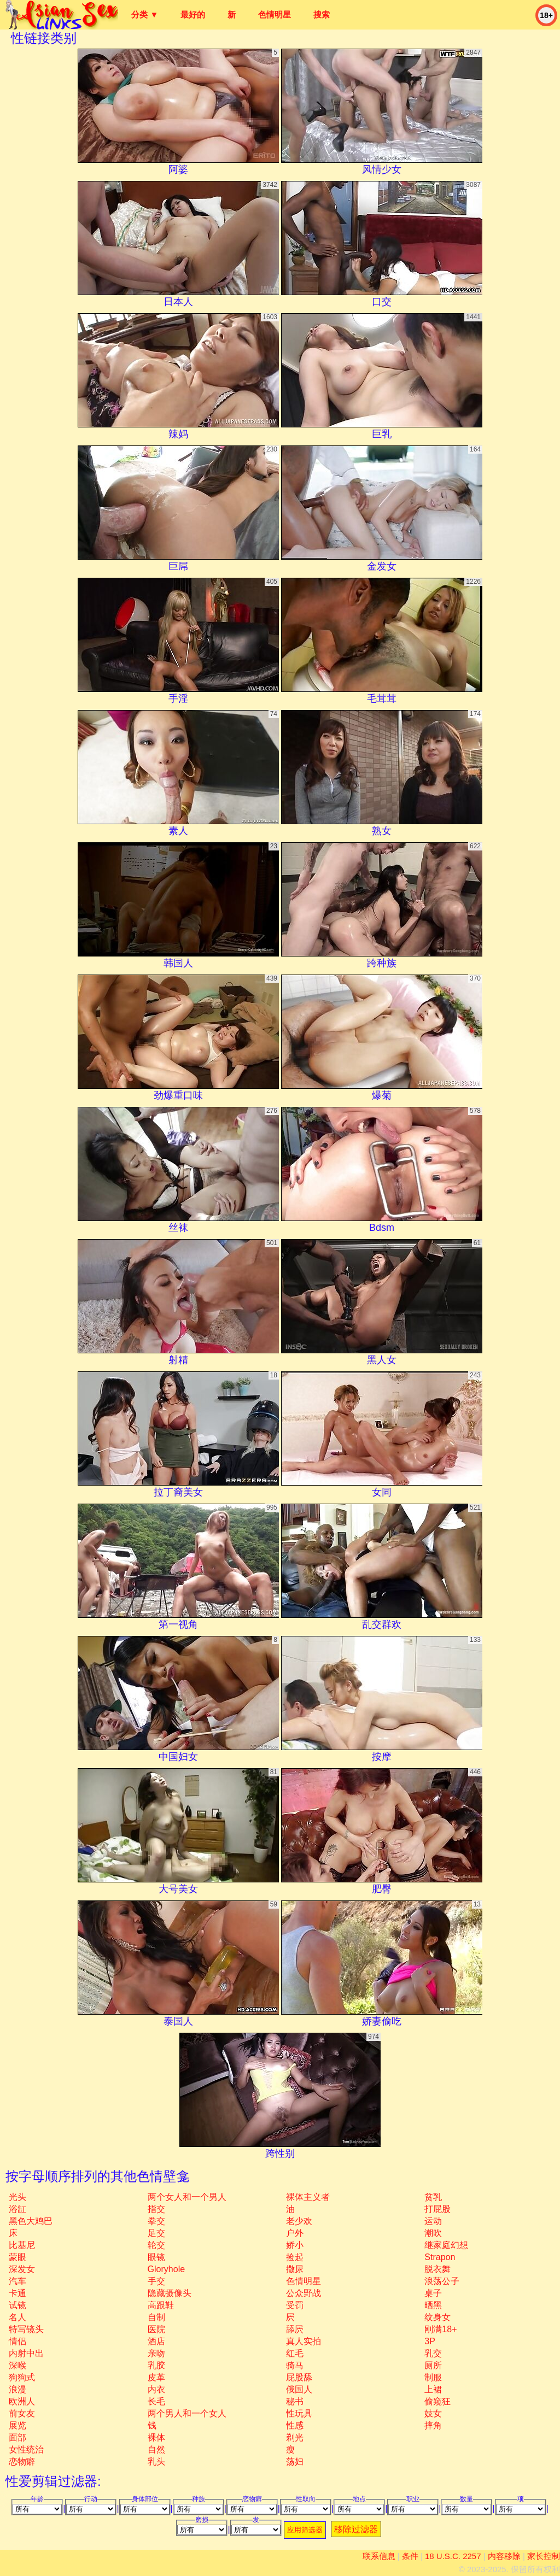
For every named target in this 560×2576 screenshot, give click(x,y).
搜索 (321, 14)
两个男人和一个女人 (187, 2413)
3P (429, 2341)
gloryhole (166, 2269)
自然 (156, 2449)
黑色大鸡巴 (30, 2221)
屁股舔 (299, 2377)
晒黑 (433, 2305)
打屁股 (437, 2209)
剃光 (295, 2437)
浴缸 (17, 2209)
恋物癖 (22, 2461)
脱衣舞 (437, 2269)
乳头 (156, 2461)
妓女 (433, 2413)
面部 (17, 2437)
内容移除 (504, 2556)
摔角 (433, 2425)
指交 (156, 2209)
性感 (295, 2425)
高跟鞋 (161, 2305)
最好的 (192, 14)
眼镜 (156, 2257)
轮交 (156, 2245)
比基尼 (22, 2245)
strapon (439, 2257)
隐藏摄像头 (169, 2293)
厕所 (433, 2365)
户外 (295, 2233)
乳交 (433, 2353)
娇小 (295, 2245)
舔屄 (295, 2329)
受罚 (295, 2305)
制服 (433, 2377)
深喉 (17, 2365)
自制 (156, 2317)
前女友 (22, 2413)
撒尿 (295, 2269)
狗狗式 (22, 2377)
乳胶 (156, 2365)
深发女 (22, 2269)
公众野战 (303, 2293)
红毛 (295, 2353)
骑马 (295, 2365)
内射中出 (26, 2353)
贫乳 (433, 2197)
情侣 (17, 2341)
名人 (17, 2317)
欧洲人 (22, 2401)
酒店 (156, 2341)
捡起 (295, 2257)
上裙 (433, 2389)
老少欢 (299, 2221)
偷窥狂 (437, 2401)
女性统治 (26, 2449)
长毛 (156, 2401)
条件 (410, 2556)
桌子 (433, 2293)
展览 (17, 2425)
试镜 (17, 2305)
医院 (156, 2329)
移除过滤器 (356, 2529)
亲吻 (156, 2353)
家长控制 (543, 2556)
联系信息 (379, 2556)
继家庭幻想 (446, 2245)
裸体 (156, 2437)
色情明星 (274, 14)
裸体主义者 (308, 2197)
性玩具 (299, 2413)
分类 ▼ (144, 14)
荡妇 (295, 2461)
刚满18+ (440, 2329)
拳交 (156, 2221)
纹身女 (437, 2317)
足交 (156, 2233)
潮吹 (433, 2233)
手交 (156, 2281)
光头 (17, 2197)
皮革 (156, 2377)
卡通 (17, 2293)
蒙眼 (17, 2257)
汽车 (17, 2281)
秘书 (295, 2401)
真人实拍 (303, 2341)
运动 (433, 2221)
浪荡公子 (441, 2281)
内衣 (156, 2389)
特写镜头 (26, 2329)
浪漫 (17, 2389)
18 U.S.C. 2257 (453, 2556)
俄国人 (299, 2389)
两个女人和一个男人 (187, 2197)
